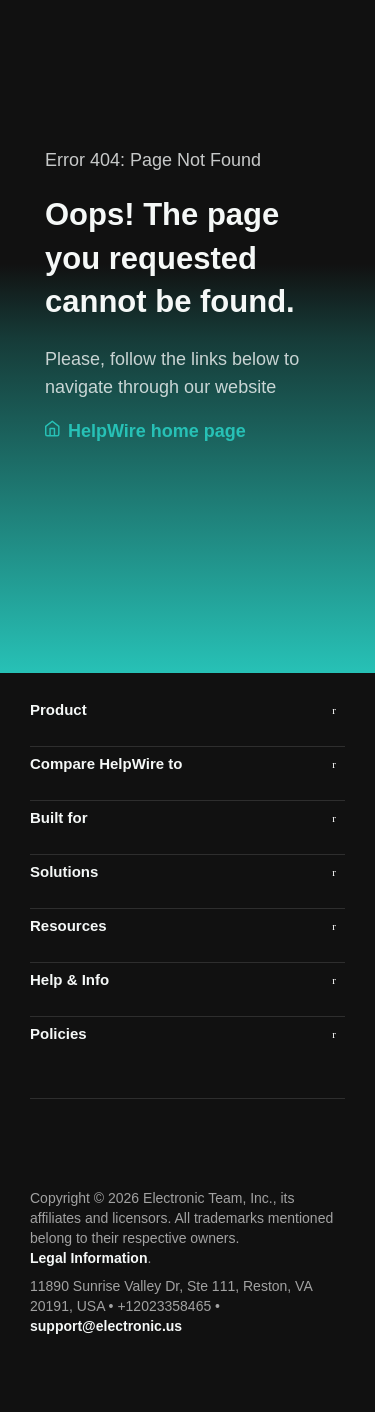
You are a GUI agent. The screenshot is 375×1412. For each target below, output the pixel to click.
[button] (187, 709)
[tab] (187, 709)
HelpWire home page (145, 430)
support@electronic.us (106, 1326)
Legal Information (88, 1258)
